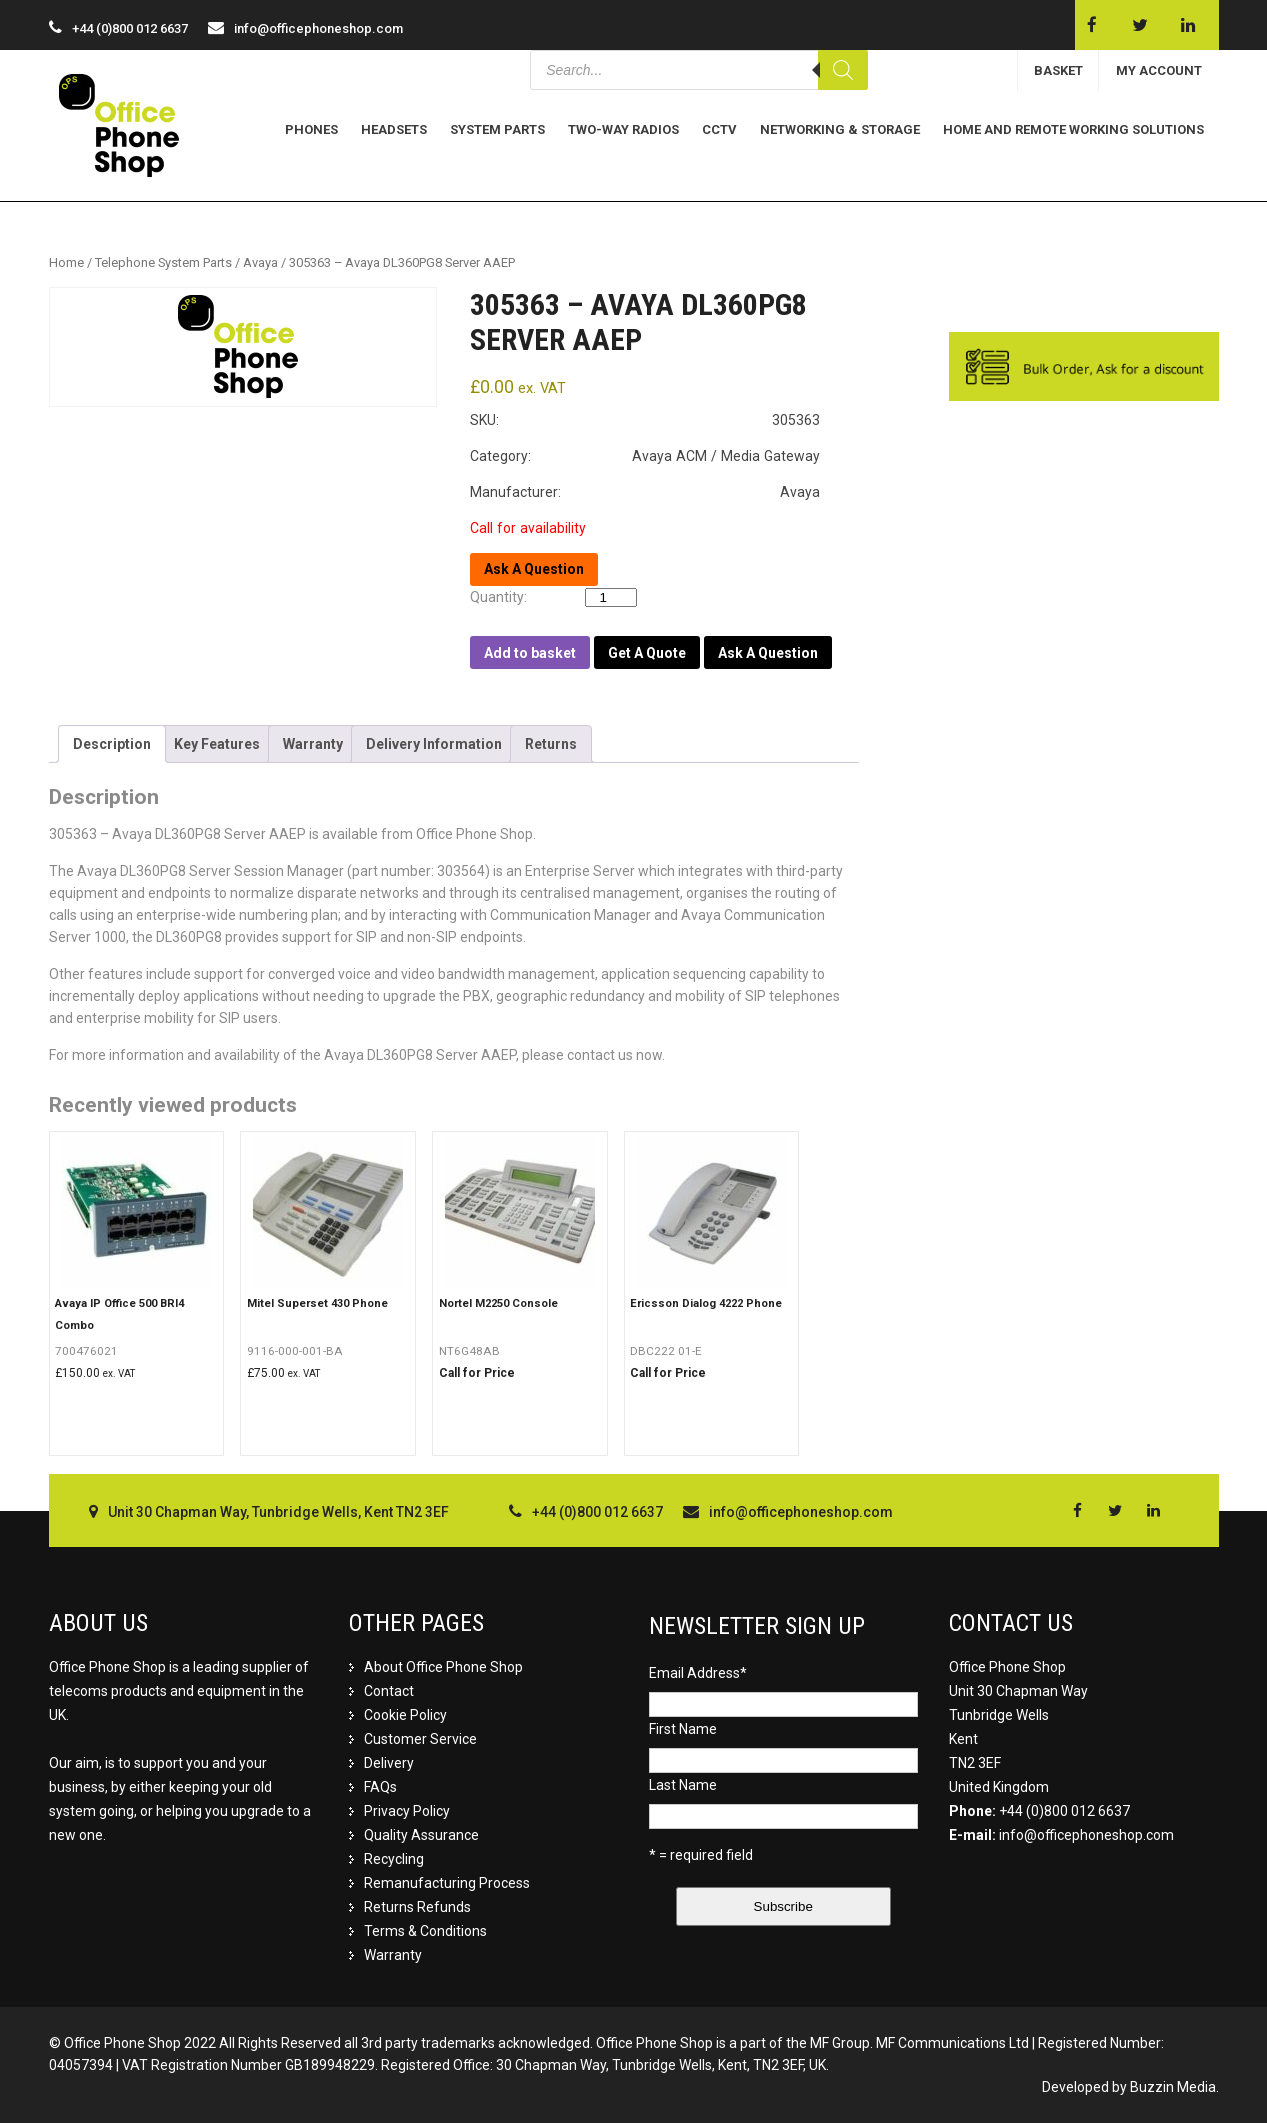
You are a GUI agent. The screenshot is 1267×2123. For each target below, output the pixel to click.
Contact (389, 1691)
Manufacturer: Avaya (645, 492)
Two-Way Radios (623, 129)
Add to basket (530, 653)
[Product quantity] (611, 597)
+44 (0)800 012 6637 (1064, 1811)
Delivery (389, 1763)
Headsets (394, 129)
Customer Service (420, 1739)
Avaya (260, 262)
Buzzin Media (1173, 2087)
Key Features (217, 744)
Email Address (698, 1673)
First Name (683, 1729)
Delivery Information (434, 744)
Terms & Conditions (425, 1931)
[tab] (112, 744)
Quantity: (503, 597)
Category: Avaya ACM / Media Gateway (645, 456)
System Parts (497, 129)
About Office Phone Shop (443, 1667)
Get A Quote (647, 653)
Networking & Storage (840, 129)
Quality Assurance (421, 1835)
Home (66, 262)
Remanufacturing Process (447, 1883)
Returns (551, 744)
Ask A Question (768, 653)
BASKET (1058, 70)
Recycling (394, 1859)
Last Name (683, 1785)
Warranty (313, 744)
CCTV (719, 129)
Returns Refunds (417, 1907)
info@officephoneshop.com (318, 28)
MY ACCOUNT (1159, 70)
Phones (311, 129)
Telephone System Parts (163, 262)
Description (112, 744)
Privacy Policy (407, 1811)
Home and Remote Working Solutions (1073, 129)
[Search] (843, 70)
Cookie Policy (405, 1715)
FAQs (380, 1787)
